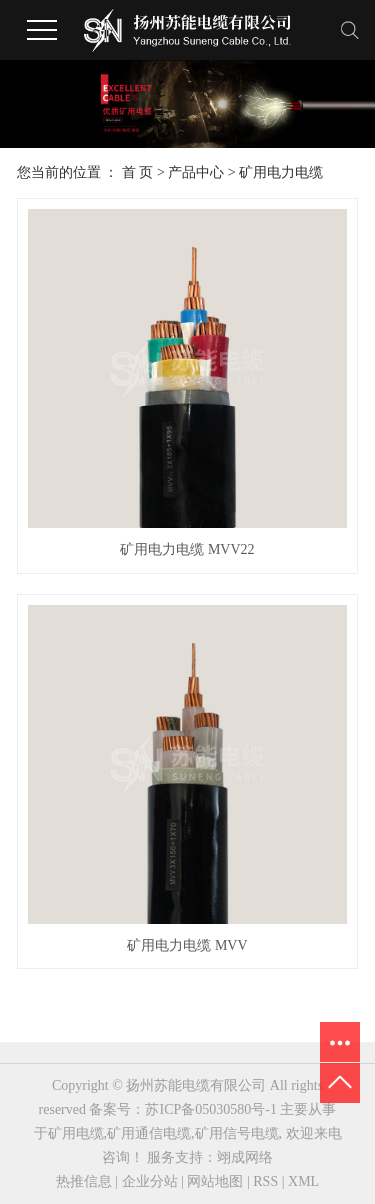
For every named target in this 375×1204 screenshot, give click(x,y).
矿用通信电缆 (149, 1133)
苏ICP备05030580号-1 (210, 1109)
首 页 (138, 172)
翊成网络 (245, 1157)
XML (303, 1181)
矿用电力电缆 (281, 172)
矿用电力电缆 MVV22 (187, 549)
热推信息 (84, 1181)
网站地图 (215, 1181)
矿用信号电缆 (237, 1133)
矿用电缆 (76, 1133)
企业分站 (150, 1181)
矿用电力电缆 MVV (187, 945)
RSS (265, 1181)
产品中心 (196, 172)
